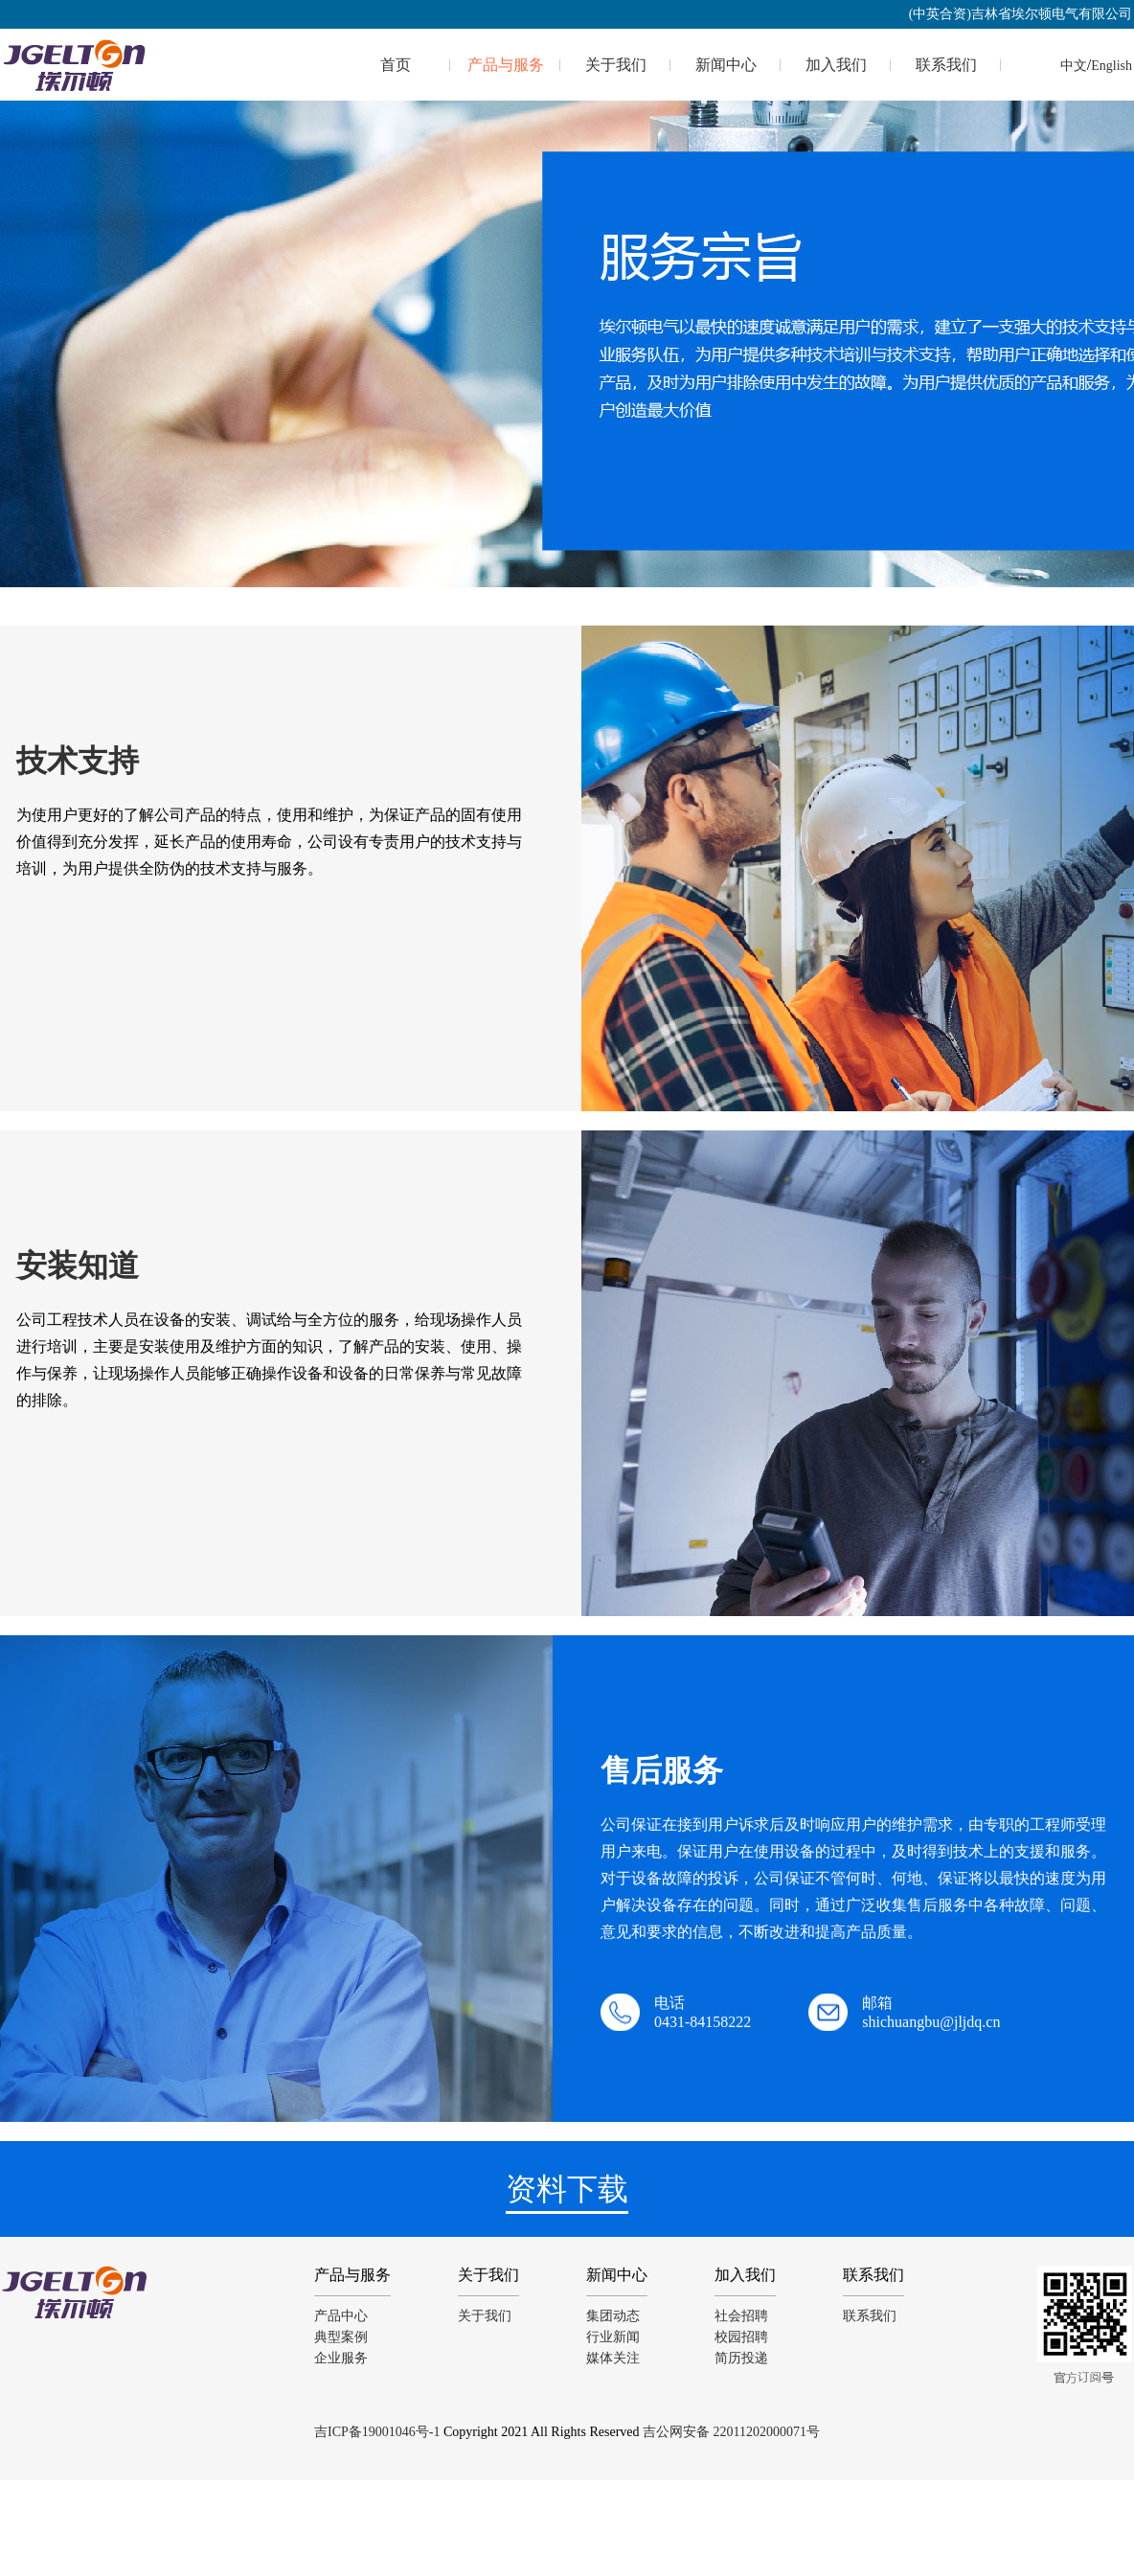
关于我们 (615, 65)
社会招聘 (741, 2316)
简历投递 (741, 2358)
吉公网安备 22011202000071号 (731, 2432)
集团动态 (613, 2316)
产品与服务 (505, 65)
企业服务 (341, 2358)
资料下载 (567, 2189)
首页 (395, 65)
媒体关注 (613, 2358)
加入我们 (836, 65)
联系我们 (946, 65)
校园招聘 (741, 2337)
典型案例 (341, 2337)
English (1111, 65)
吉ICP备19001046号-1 (377, 2432)
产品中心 (341, 2316)
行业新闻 (613, 2337)
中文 (1073, 65)
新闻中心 (726, 65)
